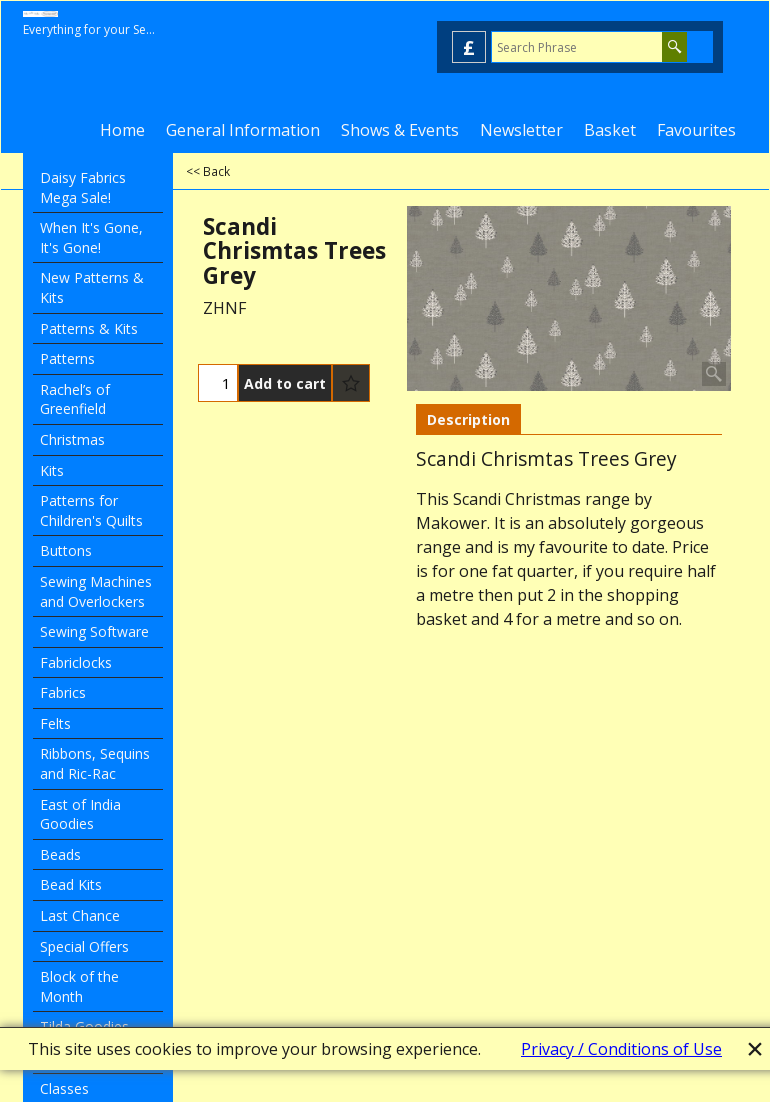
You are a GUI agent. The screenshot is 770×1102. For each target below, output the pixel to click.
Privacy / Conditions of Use (621, 1049)
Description (468, 419)
